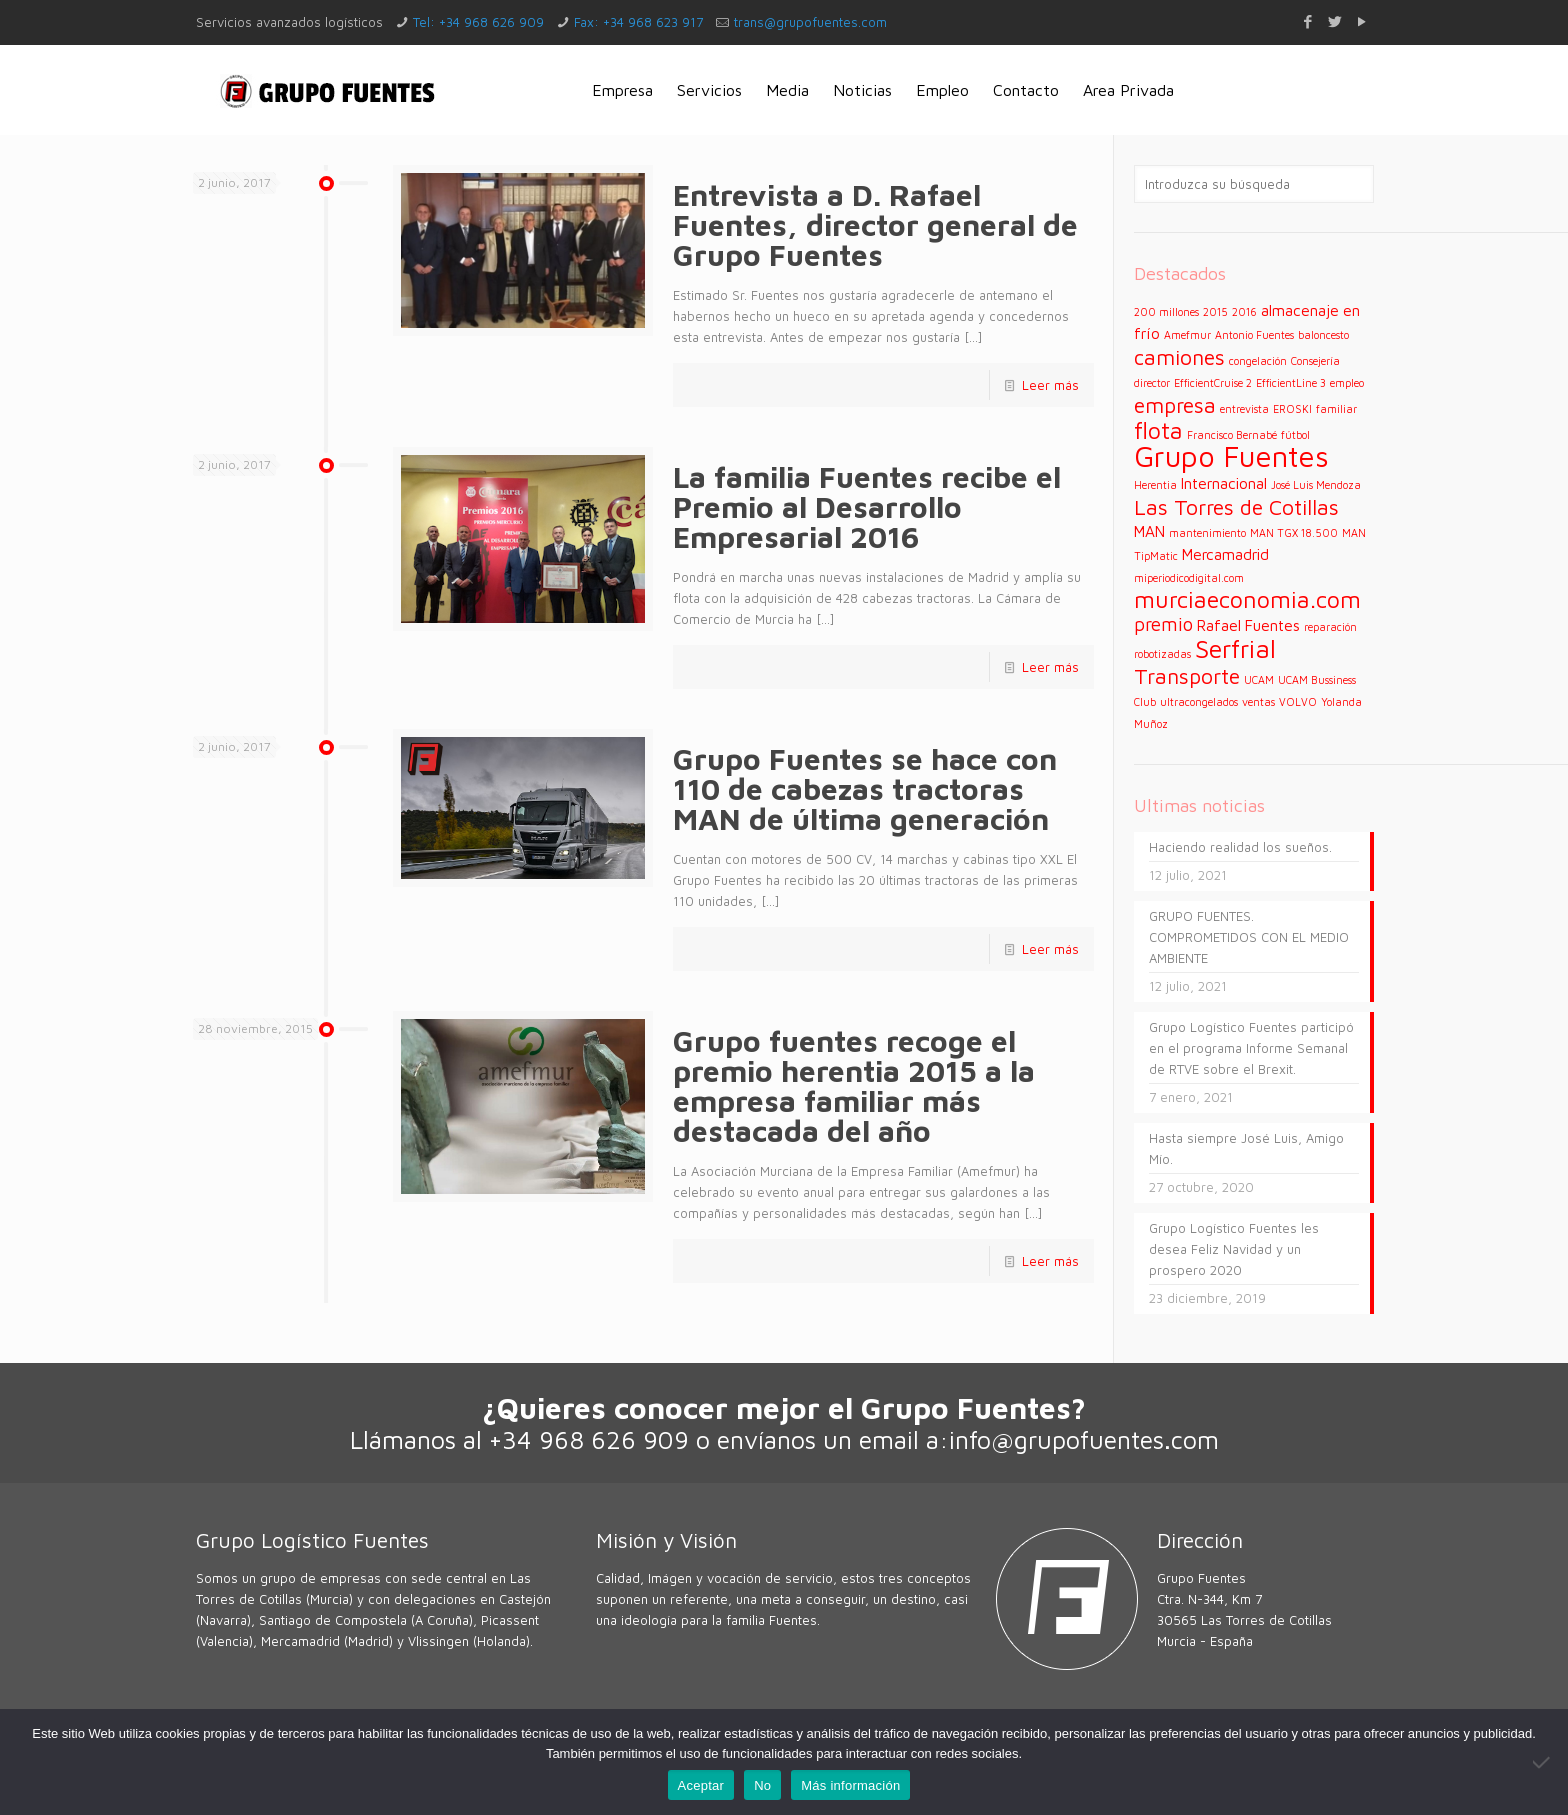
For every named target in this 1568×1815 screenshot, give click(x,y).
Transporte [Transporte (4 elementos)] (1187, 675)
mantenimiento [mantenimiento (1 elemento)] (1207, 533)
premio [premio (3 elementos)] (1163, 624)
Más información (850, 1785)
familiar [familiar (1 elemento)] (1336, 409)
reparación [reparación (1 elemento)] (1330, 627)
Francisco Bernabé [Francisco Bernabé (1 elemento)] (1232, 435)
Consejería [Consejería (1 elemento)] (1315, 361)
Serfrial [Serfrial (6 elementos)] (1235, 648)
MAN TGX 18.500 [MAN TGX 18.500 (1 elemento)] (1294, 533)
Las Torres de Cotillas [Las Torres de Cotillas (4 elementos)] (1236, 506)
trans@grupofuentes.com (810, 22)
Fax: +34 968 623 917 (638, 22)
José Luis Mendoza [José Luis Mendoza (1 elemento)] (1316, 485)
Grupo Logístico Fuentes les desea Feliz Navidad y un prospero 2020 (1234, 1249)
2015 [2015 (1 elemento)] (1215, 312)
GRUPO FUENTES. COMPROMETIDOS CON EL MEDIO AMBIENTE (1249, 937)
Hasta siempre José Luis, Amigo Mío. (1246, 1148)
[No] (1543, 1762)
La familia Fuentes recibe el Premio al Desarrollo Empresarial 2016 (867, 506)
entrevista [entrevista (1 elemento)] (1244, 409)
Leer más (1050, 385)
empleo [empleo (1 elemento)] (1347, 383)
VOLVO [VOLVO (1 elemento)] (1298, 702)
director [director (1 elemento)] (1152, 383)
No (762, 1785)
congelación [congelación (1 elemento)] (1258, 361)
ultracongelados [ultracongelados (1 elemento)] (1199, 702)
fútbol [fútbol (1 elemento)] (1295, 435)
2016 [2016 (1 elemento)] (1244, 312)
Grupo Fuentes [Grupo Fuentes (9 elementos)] (1231, 456)
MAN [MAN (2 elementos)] (1149, 531)
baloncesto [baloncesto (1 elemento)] (1323, 335)
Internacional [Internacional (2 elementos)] (1224, 483)
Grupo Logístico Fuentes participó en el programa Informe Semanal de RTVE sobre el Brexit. (1251, 1048)
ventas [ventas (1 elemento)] (1258, 702)
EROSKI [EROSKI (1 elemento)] (1292, 409)
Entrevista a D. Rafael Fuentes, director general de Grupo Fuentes (875, 224)
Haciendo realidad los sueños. (1240, 847)
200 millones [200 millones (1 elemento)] (1166, 312)
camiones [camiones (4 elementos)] (1179, 356)
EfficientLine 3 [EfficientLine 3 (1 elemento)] (1291, 383)
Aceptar (701, 1785)
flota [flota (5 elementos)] (1158, 430)
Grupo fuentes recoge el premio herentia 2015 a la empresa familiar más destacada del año (854, 1085)
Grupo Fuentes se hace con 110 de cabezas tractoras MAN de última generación (865, 788)
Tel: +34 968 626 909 (478, 22)
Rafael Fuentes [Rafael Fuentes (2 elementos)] (1248, 625)
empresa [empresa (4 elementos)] (1175, 404)
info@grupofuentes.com (1084, 1439)
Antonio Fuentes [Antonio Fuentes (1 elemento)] (1254, 335)
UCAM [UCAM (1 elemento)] (1259, 680)
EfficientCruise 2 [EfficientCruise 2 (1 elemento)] (1213, 383)
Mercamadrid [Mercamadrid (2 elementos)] (1225, 554)
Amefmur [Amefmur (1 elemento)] (1187, 335)
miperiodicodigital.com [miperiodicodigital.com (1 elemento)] (1189, 578)
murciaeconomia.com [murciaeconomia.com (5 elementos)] (1247, 599)
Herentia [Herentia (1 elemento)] (1155, 485)
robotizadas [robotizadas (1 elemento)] (1162, 654)
